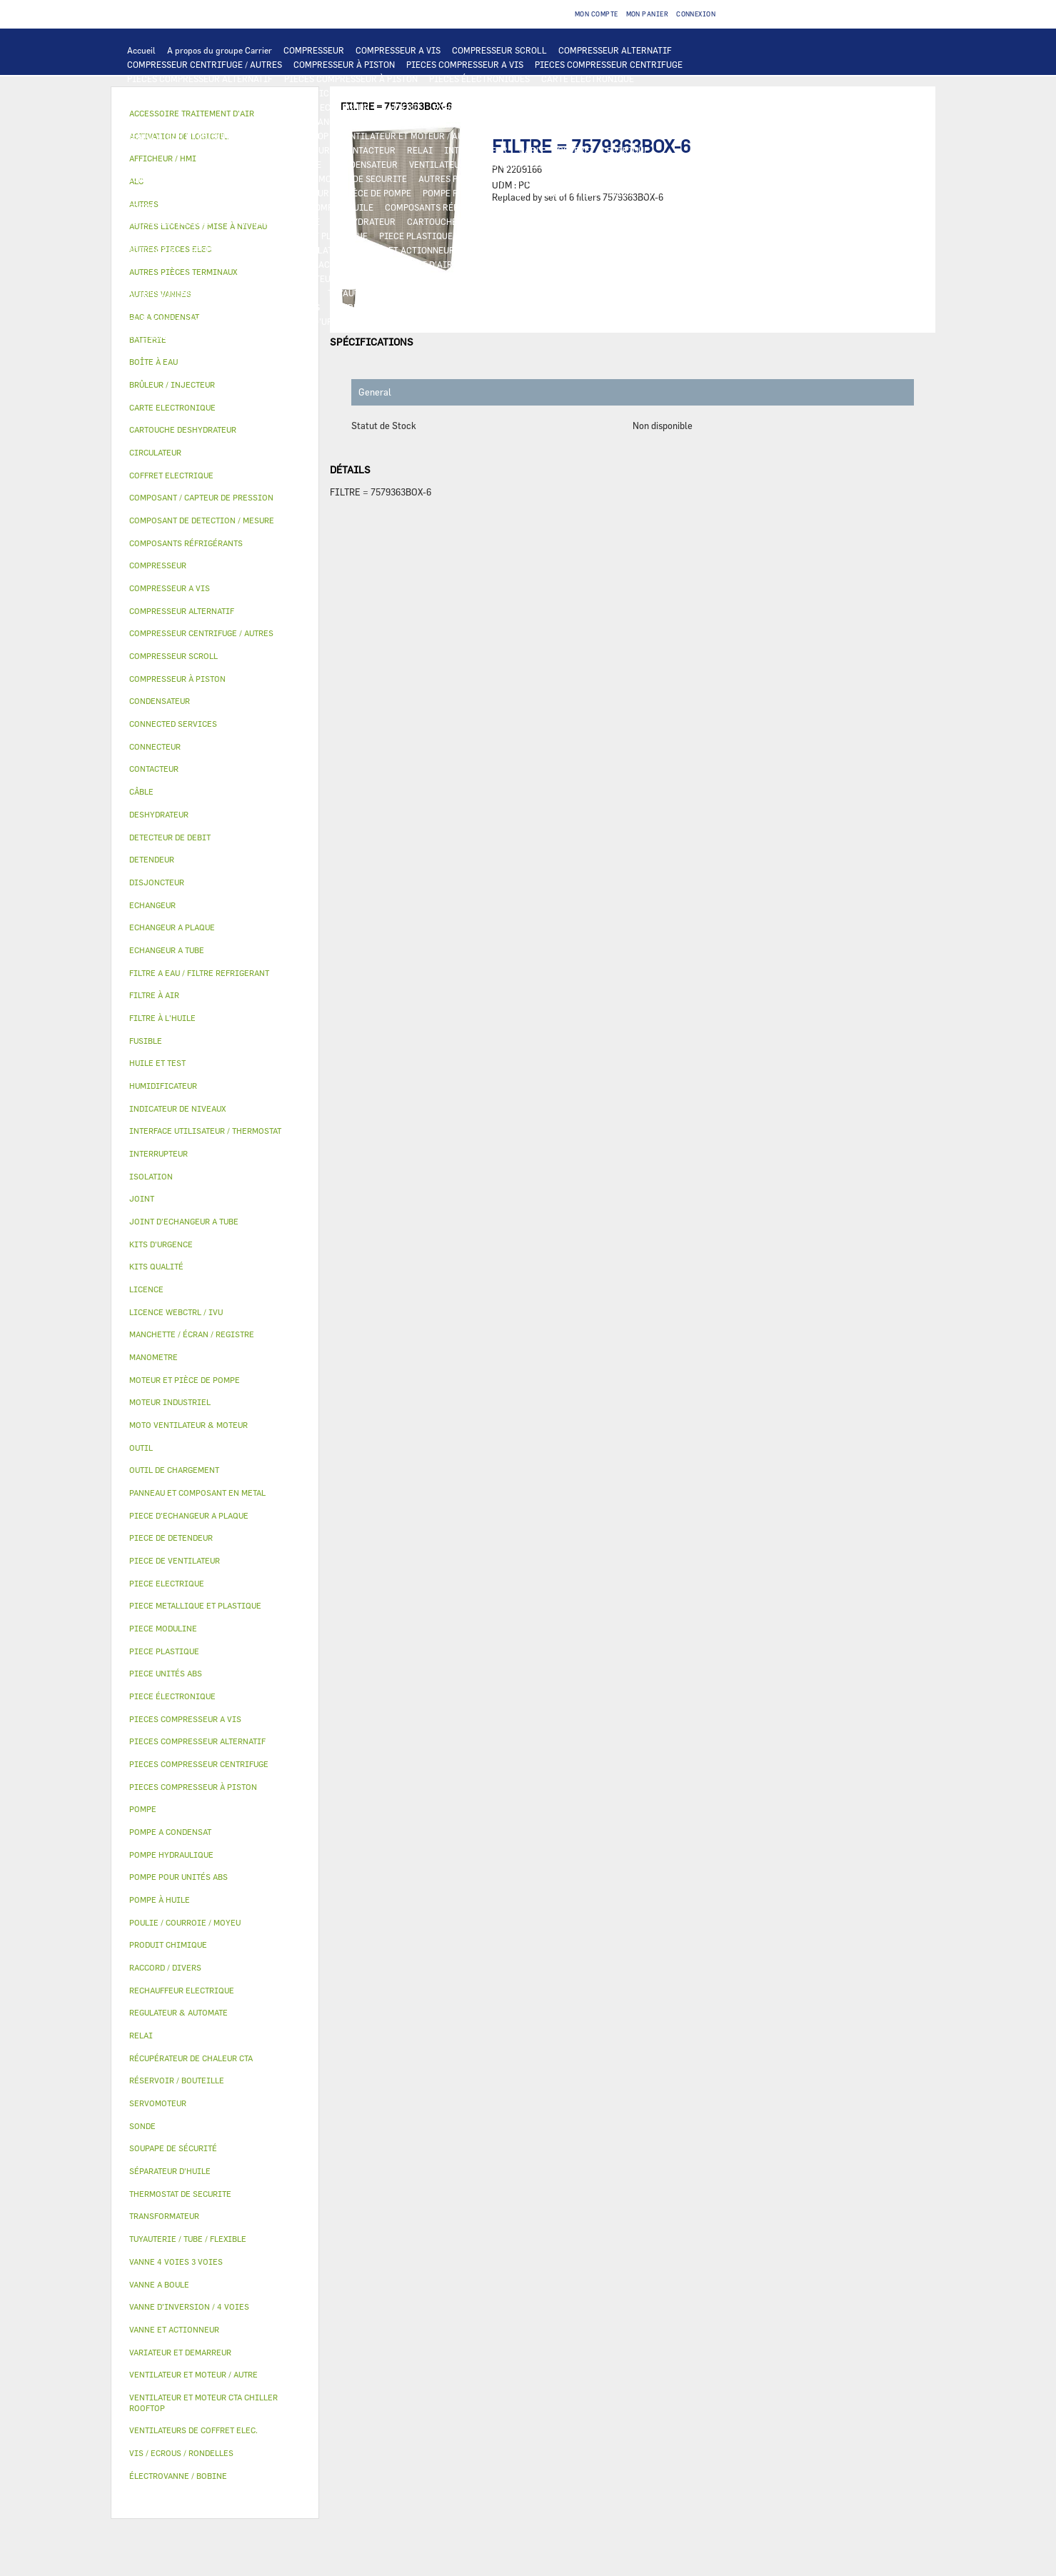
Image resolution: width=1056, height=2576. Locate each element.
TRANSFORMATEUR (165, 164)
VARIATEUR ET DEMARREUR (274, 150)
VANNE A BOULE (676, 250)
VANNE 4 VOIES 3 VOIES (513, 250)
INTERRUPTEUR (476, 150)
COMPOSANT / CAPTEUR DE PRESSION (594, 207)
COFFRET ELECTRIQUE (603, 150)
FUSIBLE (303, 164)
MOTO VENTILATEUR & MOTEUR (457, 121)
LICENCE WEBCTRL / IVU (517, 278)
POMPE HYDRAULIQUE (603, 178)
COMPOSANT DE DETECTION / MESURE (204, 107)
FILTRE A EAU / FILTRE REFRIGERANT (203, 321)
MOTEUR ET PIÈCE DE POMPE (353, 193)
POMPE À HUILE (341, 207)
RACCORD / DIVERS (281, 307)
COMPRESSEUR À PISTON (344, 64)
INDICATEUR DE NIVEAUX (179, 307)
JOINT (702, 293)
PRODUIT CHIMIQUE (507, 293)
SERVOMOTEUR (603, 250)
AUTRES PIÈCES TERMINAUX (389, 307)
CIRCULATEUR (254, 193)
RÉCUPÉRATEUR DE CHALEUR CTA (340, 278)
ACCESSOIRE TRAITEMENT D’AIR (385, 264)
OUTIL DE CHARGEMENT (555, 93)
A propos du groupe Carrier (219, 50)
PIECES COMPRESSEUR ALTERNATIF (200, 79)
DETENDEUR (692, 221)
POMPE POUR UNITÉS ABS (474, 193)
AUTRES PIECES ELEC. (463, 178)
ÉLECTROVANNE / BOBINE (178, 264)
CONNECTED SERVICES (239, 178)
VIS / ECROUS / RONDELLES (513, 307)
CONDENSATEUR (365, 164)
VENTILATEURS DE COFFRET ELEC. (478, 164)
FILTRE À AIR (491, 264)
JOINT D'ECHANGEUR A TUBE (324, 121)
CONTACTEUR (368, 150)
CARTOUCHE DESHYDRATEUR (465, 221)
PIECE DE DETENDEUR (171, 236)
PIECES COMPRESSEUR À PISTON (351, 79)
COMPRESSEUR (313, 50)
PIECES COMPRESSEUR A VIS (464, 64)
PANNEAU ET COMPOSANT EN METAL (536, 236)
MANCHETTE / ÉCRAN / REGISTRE (194, 278)
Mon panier (647, 14)
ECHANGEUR (345, 107)
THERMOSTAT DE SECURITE (352, 178)
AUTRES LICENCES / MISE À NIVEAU (200, 293)
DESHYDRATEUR (363, 221)
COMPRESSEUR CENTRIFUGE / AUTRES (204, 64)
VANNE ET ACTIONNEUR (407, 250)
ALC (300, 107)
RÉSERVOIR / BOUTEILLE (241, 250)
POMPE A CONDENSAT (170, 193)
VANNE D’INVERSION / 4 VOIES (596, 221)
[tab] (215, 362)
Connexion (695, 14)
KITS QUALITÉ (156, 336)
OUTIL (384, 321)
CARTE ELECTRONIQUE (587, 79)
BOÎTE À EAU (153, 250)
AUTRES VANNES (274, 264)
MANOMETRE (223, 336)
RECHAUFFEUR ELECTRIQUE (655, 164)
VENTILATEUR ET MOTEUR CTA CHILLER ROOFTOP (227, 136)
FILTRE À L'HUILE (163, 207)
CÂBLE (532, 150)
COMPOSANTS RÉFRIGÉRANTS (445, 207)
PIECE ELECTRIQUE (166, 150)
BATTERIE (401, 107)
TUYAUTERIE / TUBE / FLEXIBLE (391, 293)
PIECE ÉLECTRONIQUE (172, 1696)
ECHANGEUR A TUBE (577, 107)
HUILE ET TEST (568, 193)
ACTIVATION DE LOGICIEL (632, 278)
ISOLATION (325, 250)
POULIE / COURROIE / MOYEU (619, 293)
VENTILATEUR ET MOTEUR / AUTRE (409, 136)
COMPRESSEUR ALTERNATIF (615, 50)
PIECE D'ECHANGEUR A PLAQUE (190, 121)
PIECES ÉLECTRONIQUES (479, 79)
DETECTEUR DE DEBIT (171, 221)
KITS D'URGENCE (325, 321)
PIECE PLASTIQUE (416, 236)
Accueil (141, 50)
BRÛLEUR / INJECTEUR (454, 321)
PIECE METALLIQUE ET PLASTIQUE (297, 236)
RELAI (420, 150)
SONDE (572, 164)
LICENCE (437, 278)
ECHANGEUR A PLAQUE (479, 107)
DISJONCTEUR (245, 164)
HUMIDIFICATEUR (567, 264)
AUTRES (300, 293)
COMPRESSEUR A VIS (398, 50)
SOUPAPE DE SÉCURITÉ (273, 221)
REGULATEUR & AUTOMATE (441, 93)
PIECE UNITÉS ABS (551, 321)
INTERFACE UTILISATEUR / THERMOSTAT (209, 93)
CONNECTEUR (154, 178)
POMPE (533, 178)
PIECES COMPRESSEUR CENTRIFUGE (609, 64)
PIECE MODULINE (636, 321)
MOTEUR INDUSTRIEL (534, 136)
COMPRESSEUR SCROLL (499, 50)
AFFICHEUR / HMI (339, 93)
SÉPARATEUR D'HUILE (254, 207)
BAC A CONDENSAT (658, 236)
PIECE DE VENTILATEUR (638, 136)
